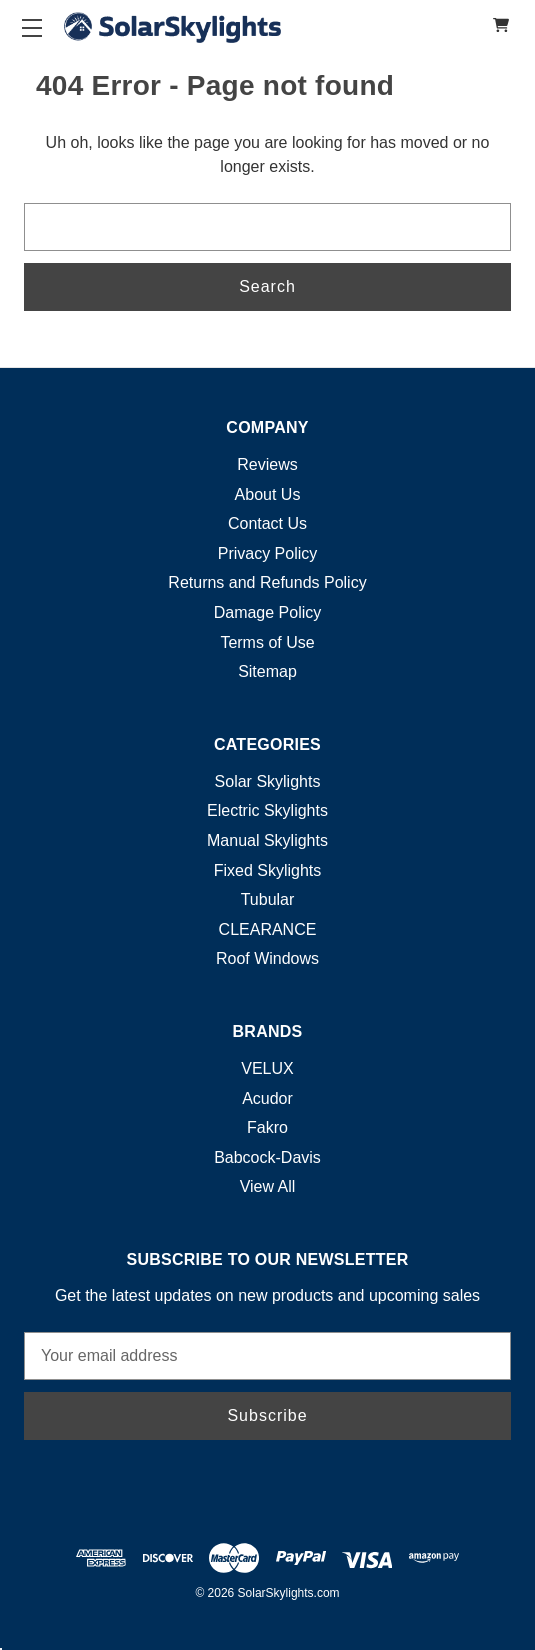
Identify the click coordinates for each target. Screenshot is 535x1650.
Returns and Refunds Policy (267, 582)
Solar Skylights (268, 781)
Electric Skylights (267, 810)
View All (268, 1186)
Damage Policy (268, 612)
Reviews (267, 464)
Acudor (267, 1098)
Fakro (267, 1127)
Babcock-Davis (267, 1157)
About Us (268, 494)
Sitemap (267, 671)
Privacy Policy (268, 553)
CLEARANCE (268, 929)
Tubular (268, 899)
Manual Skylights (267, 840)
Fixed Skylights (268, 870)
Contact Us (267, 523)
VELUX (267, 1068)
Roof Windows (267, 958)
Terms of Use (267, 642)
